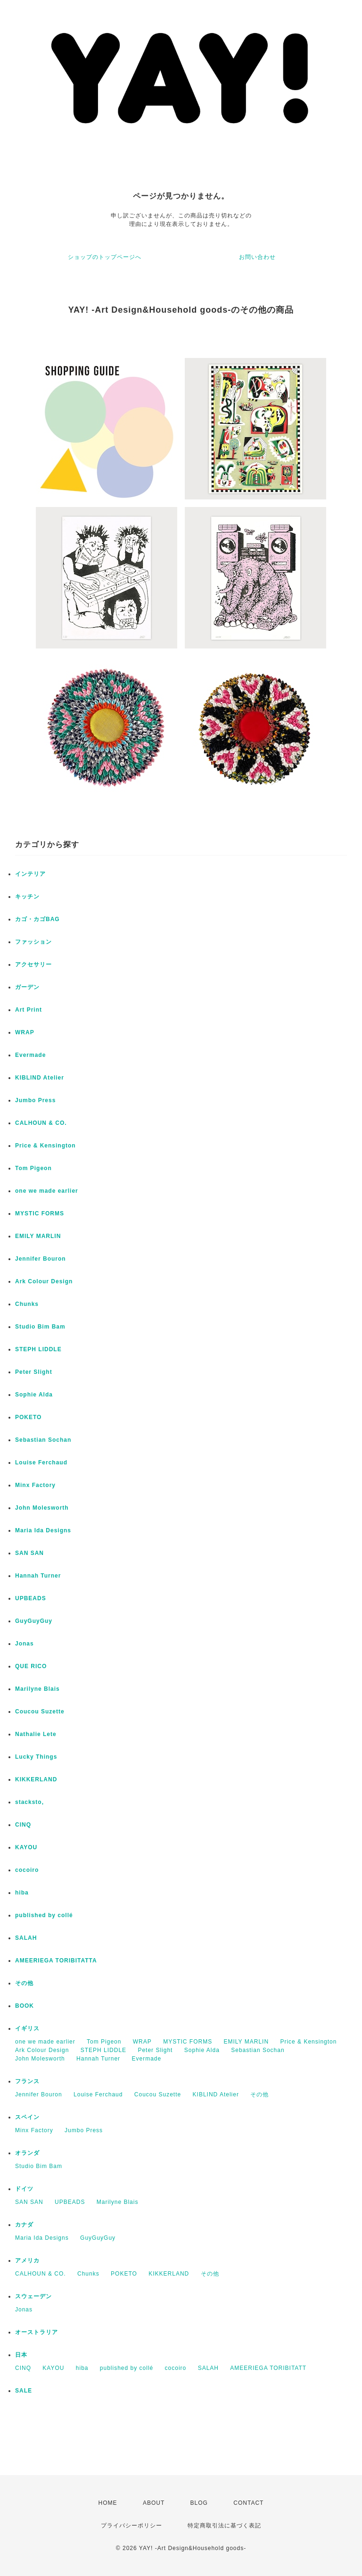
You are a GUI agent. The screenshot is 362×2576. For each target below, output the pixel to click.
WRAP (24, 1032)
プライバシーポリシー (131, 2525)
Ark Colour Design (44, 1281)
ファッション (33, 942)
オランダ (27, 2153)
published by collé (44, 1915)
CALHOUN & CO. (41, 1123)
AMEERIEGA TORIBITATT (268, 2368)
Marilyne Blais (37, 1689)
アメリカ (27, 2260)
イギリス (27, 2028)
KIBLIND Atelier (39, 1077)
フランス (27, 2081)
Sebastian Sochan (43, 1440)
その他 (24, 1983)
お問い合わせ (257, 257)
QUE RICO (31, 1666)
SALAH (26, 1938)
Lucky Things (36, 1756)
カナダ (24, 2224)
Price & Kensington (45, 1145)
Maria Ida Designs (43, 1530)
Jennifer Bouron (40, 1258)
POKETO (28, 1417)
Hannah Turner (38, 1575)
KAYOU (26, 1847)
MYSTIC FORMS (39, 1213)
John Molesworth (42, 1507)
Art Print (28, 1009)
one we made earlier (46, 1191)
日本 (21, 2355)
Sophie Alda (34, 1394)
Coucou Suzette (40, 1711)
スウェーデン (33, 2296)
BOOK (24, 2006)
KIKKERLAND (36, 1779)
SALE (23, 2390)
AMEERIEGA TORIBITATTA (56, 1960)
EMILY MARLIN (38, 1236)
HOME (108, 2503)
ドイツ (24, 2188)
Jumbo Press (35, 1100)
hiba (22, 1892)
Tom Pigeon (33, 1168)
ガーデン (27, 987)
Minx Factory (35, 1485)
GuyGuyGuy (33, 1621)
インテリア (30, 874)
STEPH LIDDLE (38, 1349)
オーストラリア (36, 2332)
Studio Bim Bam (40, 1326)
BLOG (199, 2503)
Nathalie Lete (36, 1734)
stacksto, (29, 1802)
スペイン (27, 2117)
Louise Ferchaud (41, 1462)
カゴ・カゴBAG (37, 919)
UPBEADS (30, 1598)
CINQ (23, 1824)
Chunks (27, 1304)
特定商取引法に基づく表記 (224, 2525)
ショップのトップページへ (104, 257)
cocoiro (27, 1870)
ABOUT (154, 2503)
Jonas (24, 1643)
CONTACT (248, 2503)
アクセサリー (33, 964)
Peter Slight (33, 1372)
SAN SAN (29, 1553)
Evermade (30, 1055)
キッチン (27, 896)
